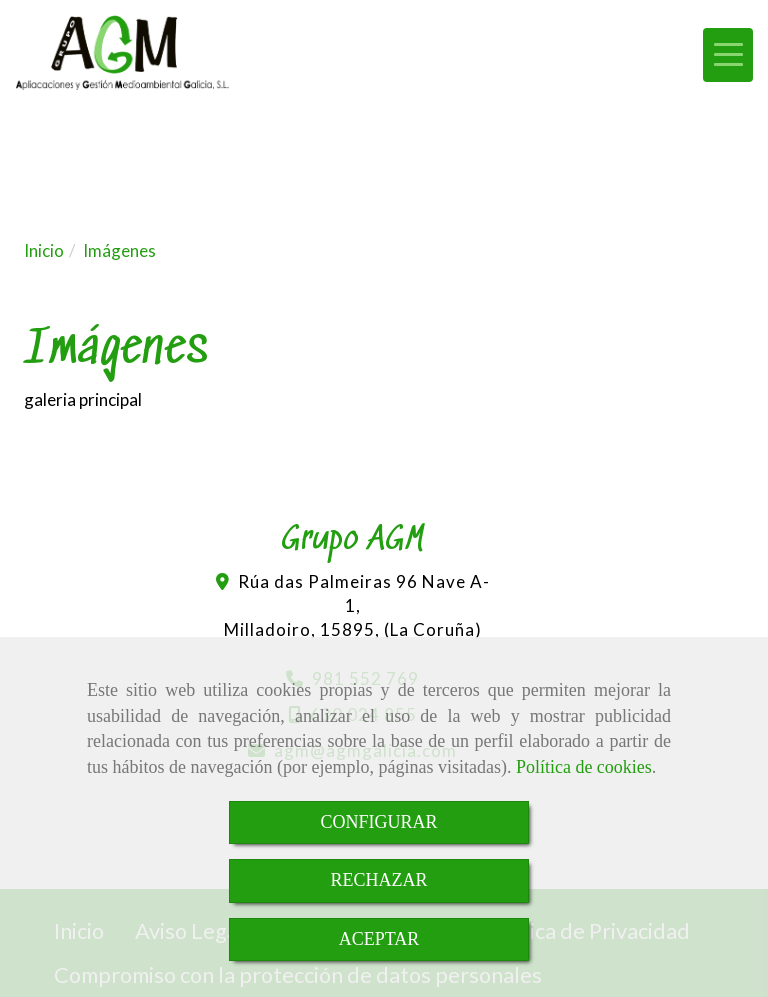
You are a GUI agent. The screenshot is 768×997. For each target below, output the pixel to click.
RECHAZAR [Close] (378, 880)
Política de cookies (584, 767)
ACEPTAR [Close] (379, 939)
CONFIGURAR (378, 822)
